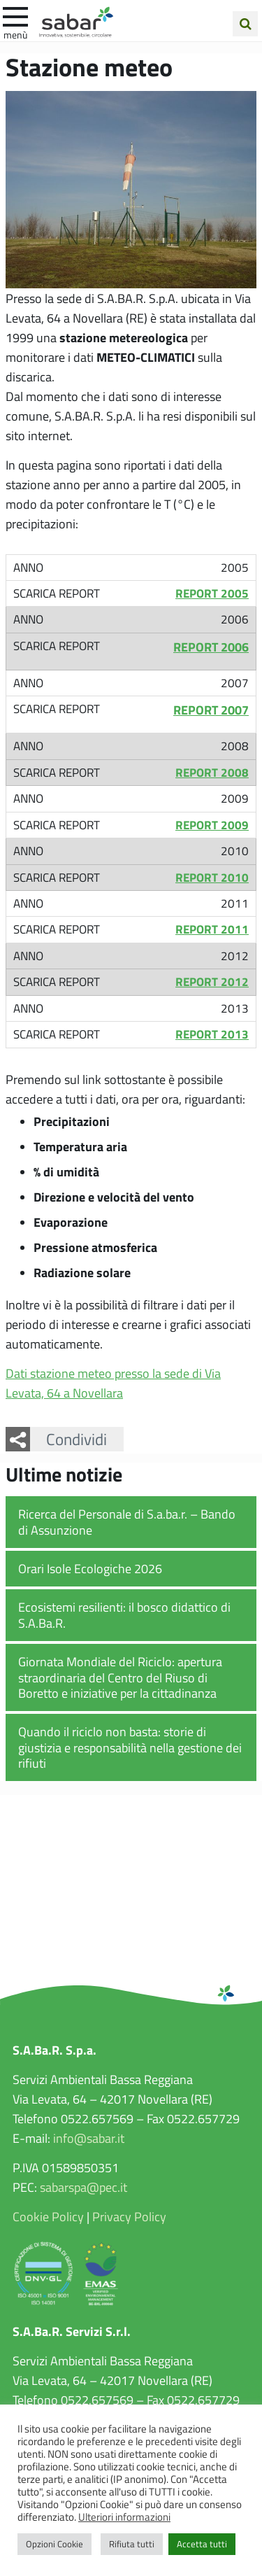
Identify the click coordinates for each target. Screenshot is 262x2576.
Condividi (76, 1439)
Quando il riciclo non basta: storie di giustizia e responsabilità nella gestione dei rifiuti (130, 1747)
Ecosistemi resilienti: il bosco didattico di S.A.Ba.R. (124, 1614)
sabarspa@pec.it (83, 2187)
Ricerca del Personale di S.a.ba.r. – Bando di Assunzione (126, 1521)
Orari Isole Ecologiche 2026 (90, 1568)
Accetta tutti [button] (202, 2544)
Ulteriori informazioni (124, 2517)
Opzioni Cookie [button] (54, 2544)
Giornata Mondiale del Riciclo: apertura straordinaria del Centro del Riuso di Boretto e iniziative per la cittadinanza (120, 1677)
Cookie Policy (48, 2216)
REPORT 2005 (212, 593)
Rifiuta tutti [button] (131, 2544)
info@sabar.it (88, 2138)
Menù (15, 34)
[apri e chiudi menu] (15, 15)
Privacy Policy (129, 2216)
